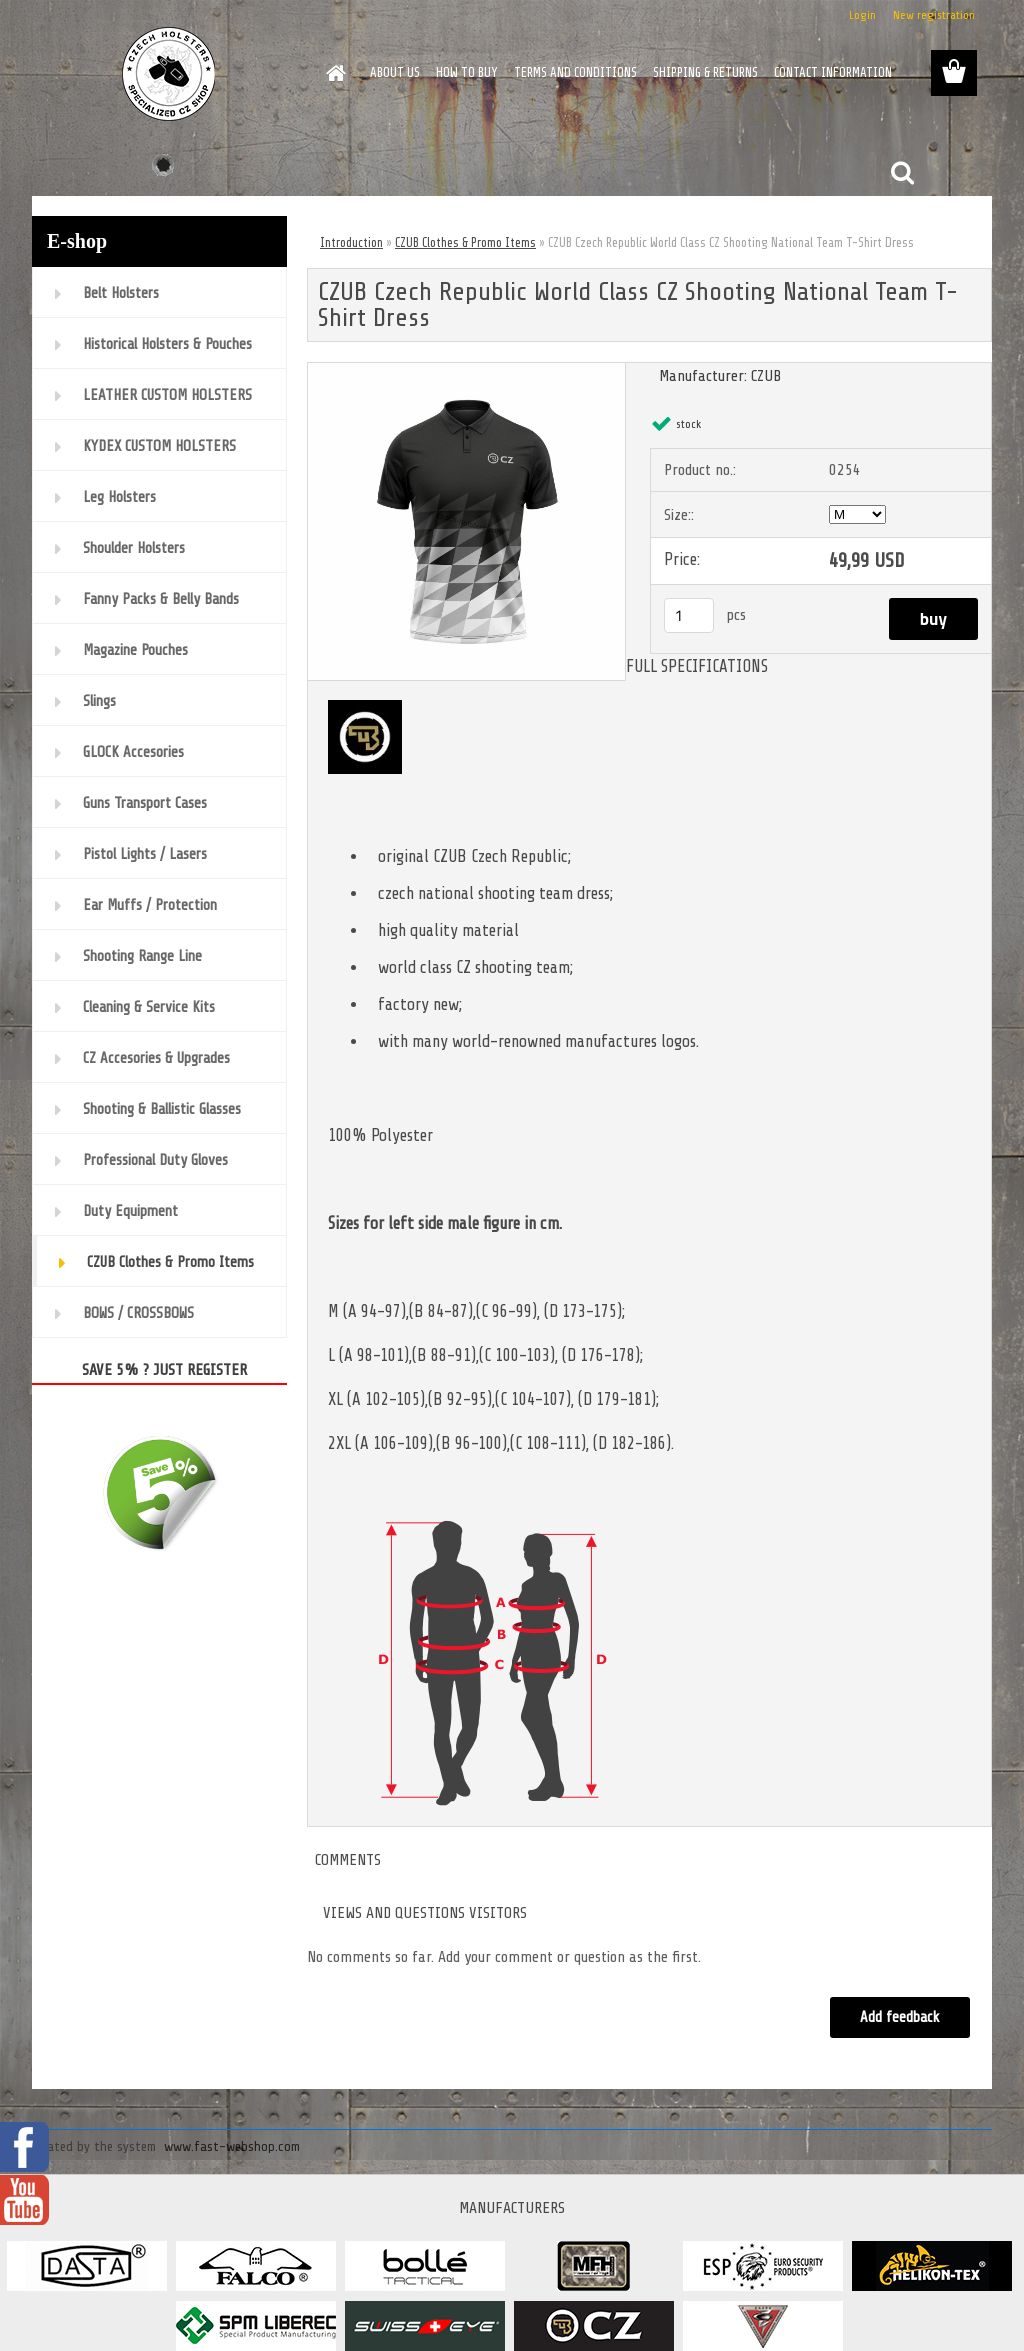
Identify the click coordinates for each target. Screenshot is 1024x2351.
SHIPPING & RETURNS (705, 72)
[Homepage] (332, 73)
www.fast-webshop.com (232, 2146)
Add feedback (900, 2017)
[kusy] (689, 615)
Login (862, 15)
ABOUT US (395, 72)
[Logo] (169, 74)
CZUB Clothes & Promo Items (465, 242)
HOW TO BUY (467, 72)
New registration (934, 15)
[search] (902, 173)
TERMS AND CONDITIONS (575, 72)
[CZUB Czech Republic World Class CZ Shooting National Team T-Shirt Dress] (466, 371)
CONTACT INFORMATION (833, 72)
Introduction (351, 242)
